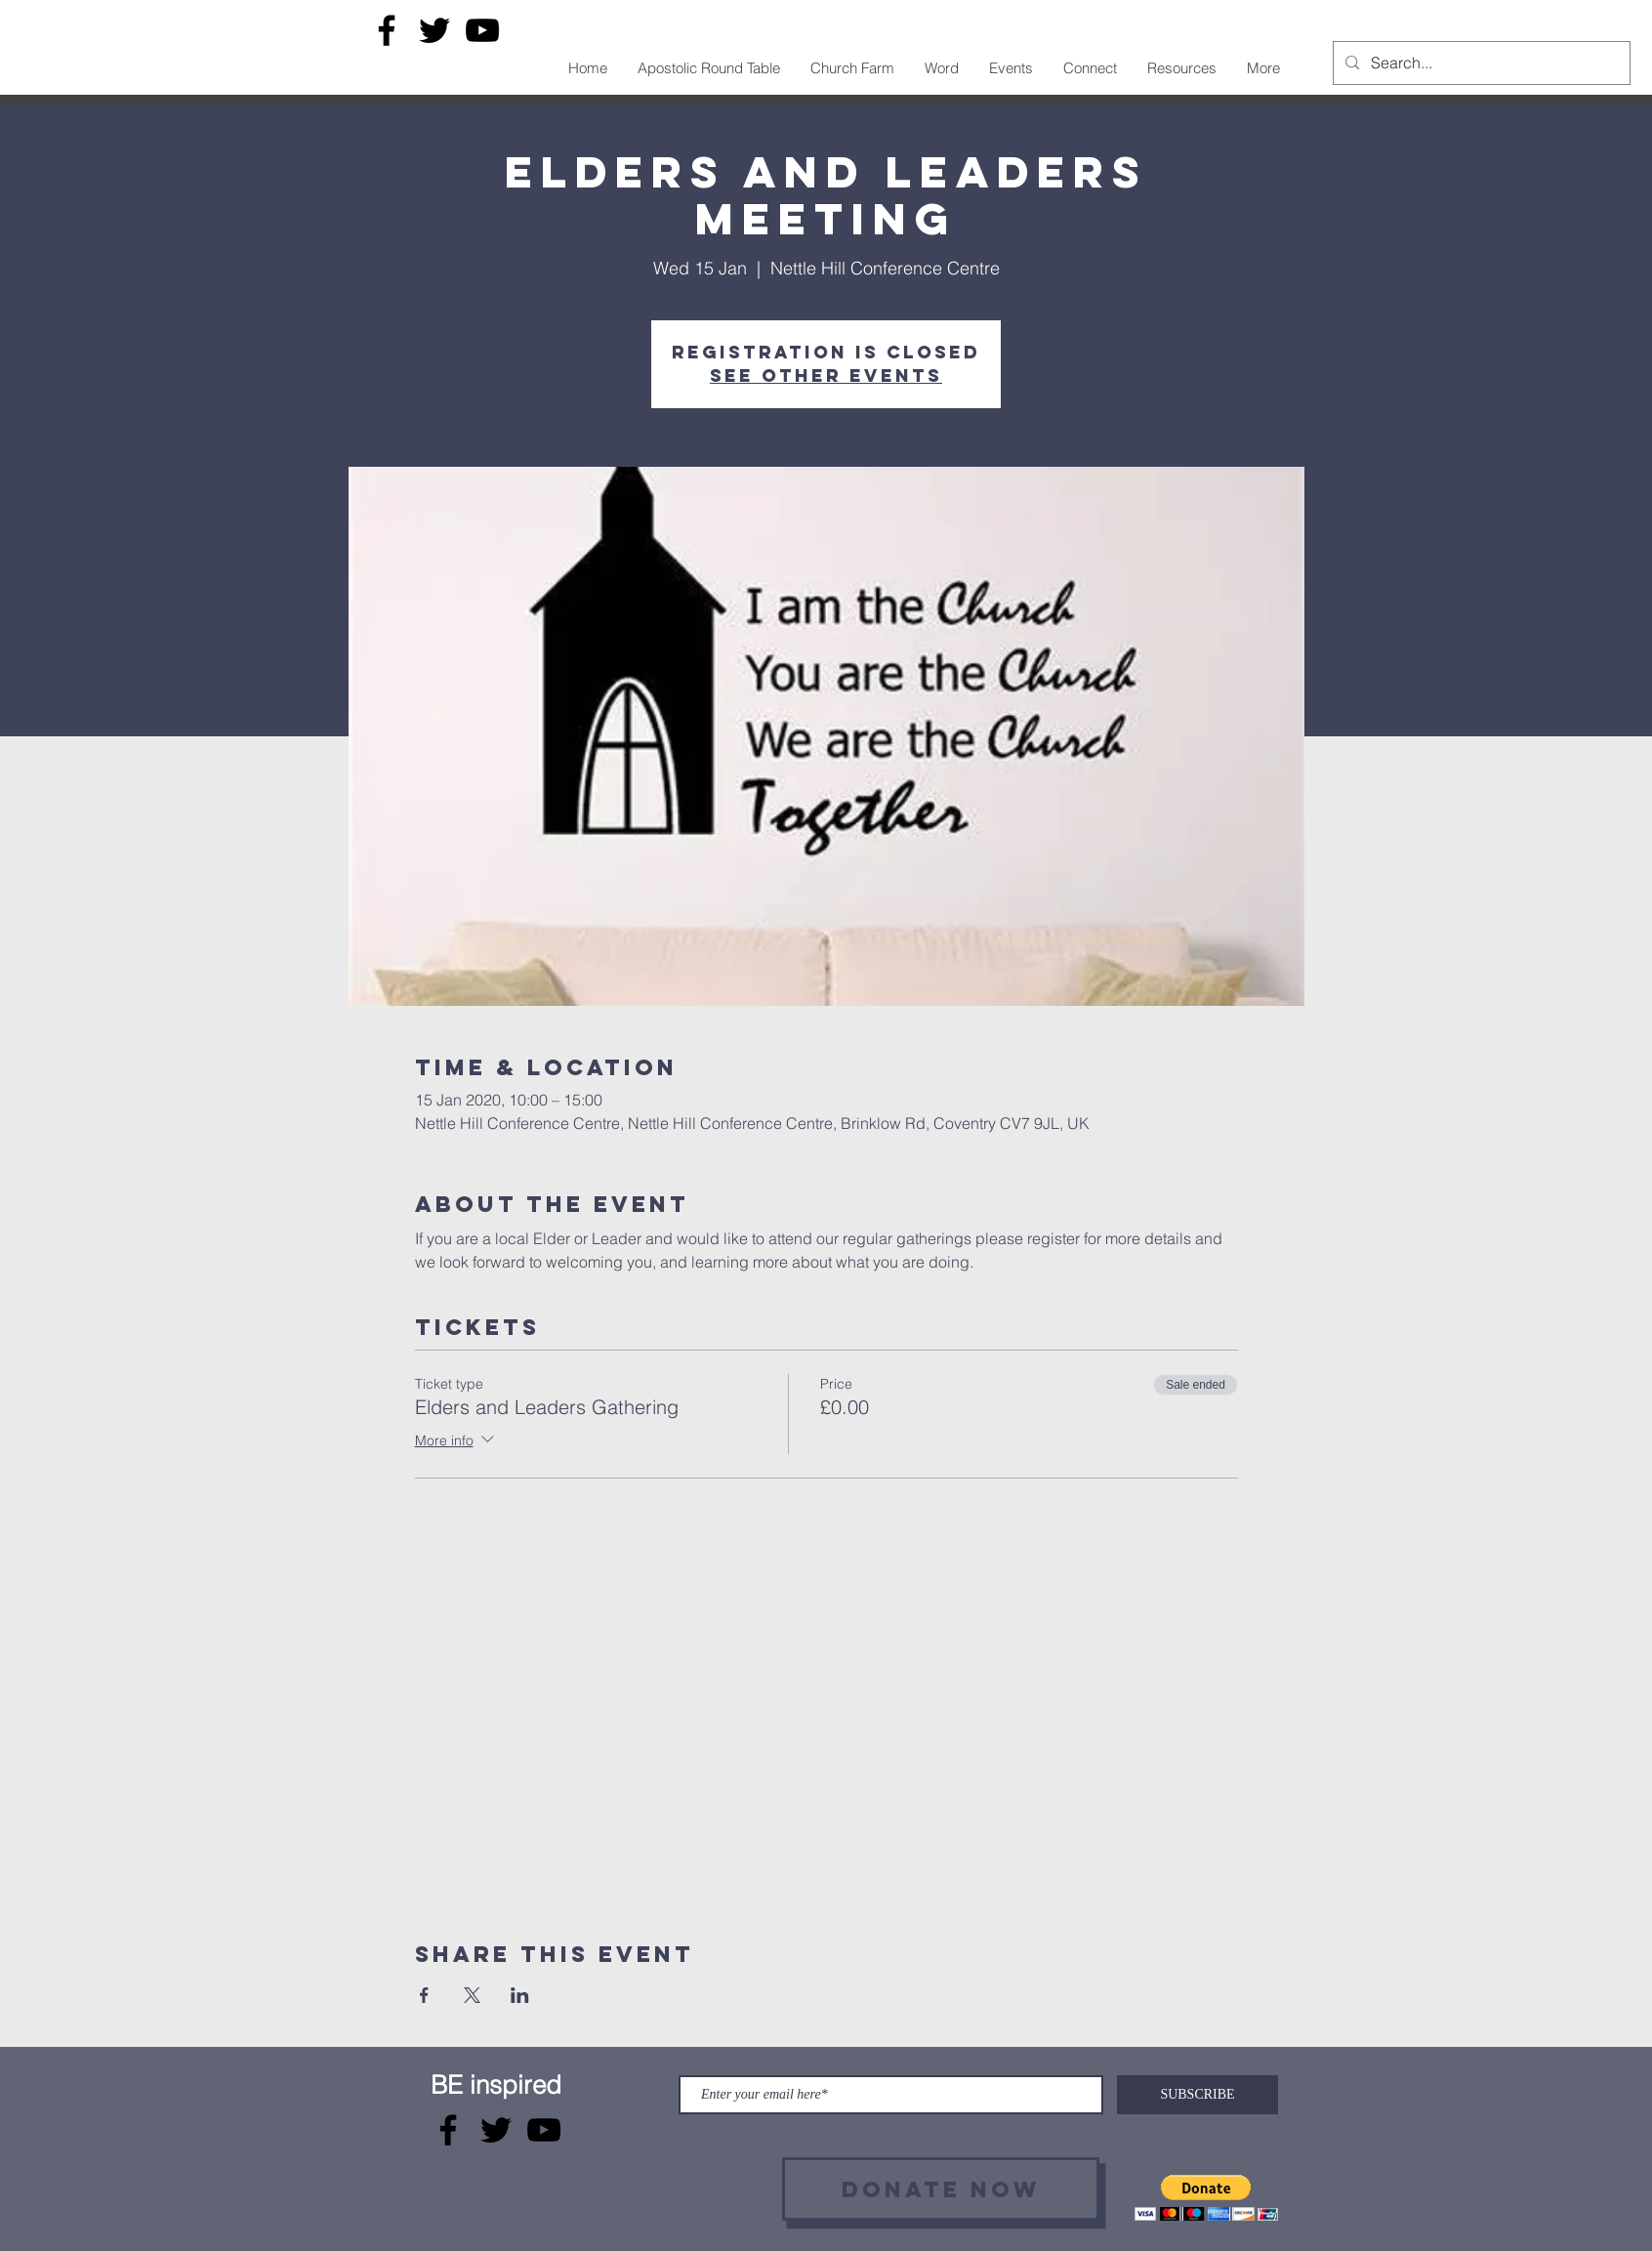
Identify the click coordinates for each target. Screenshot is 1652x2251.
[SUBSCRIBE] (1197, 2094)
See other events (826, 375)
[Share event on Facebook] (424, 1995)
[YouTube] (482, 30)
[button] (1206, 2198)
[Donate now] (940, 2189)
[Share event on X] (472, 1995)
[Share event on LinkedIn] (520, 1995)
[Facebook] (386, 30)
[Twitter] (434, 30)
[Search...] (1480, 63)
